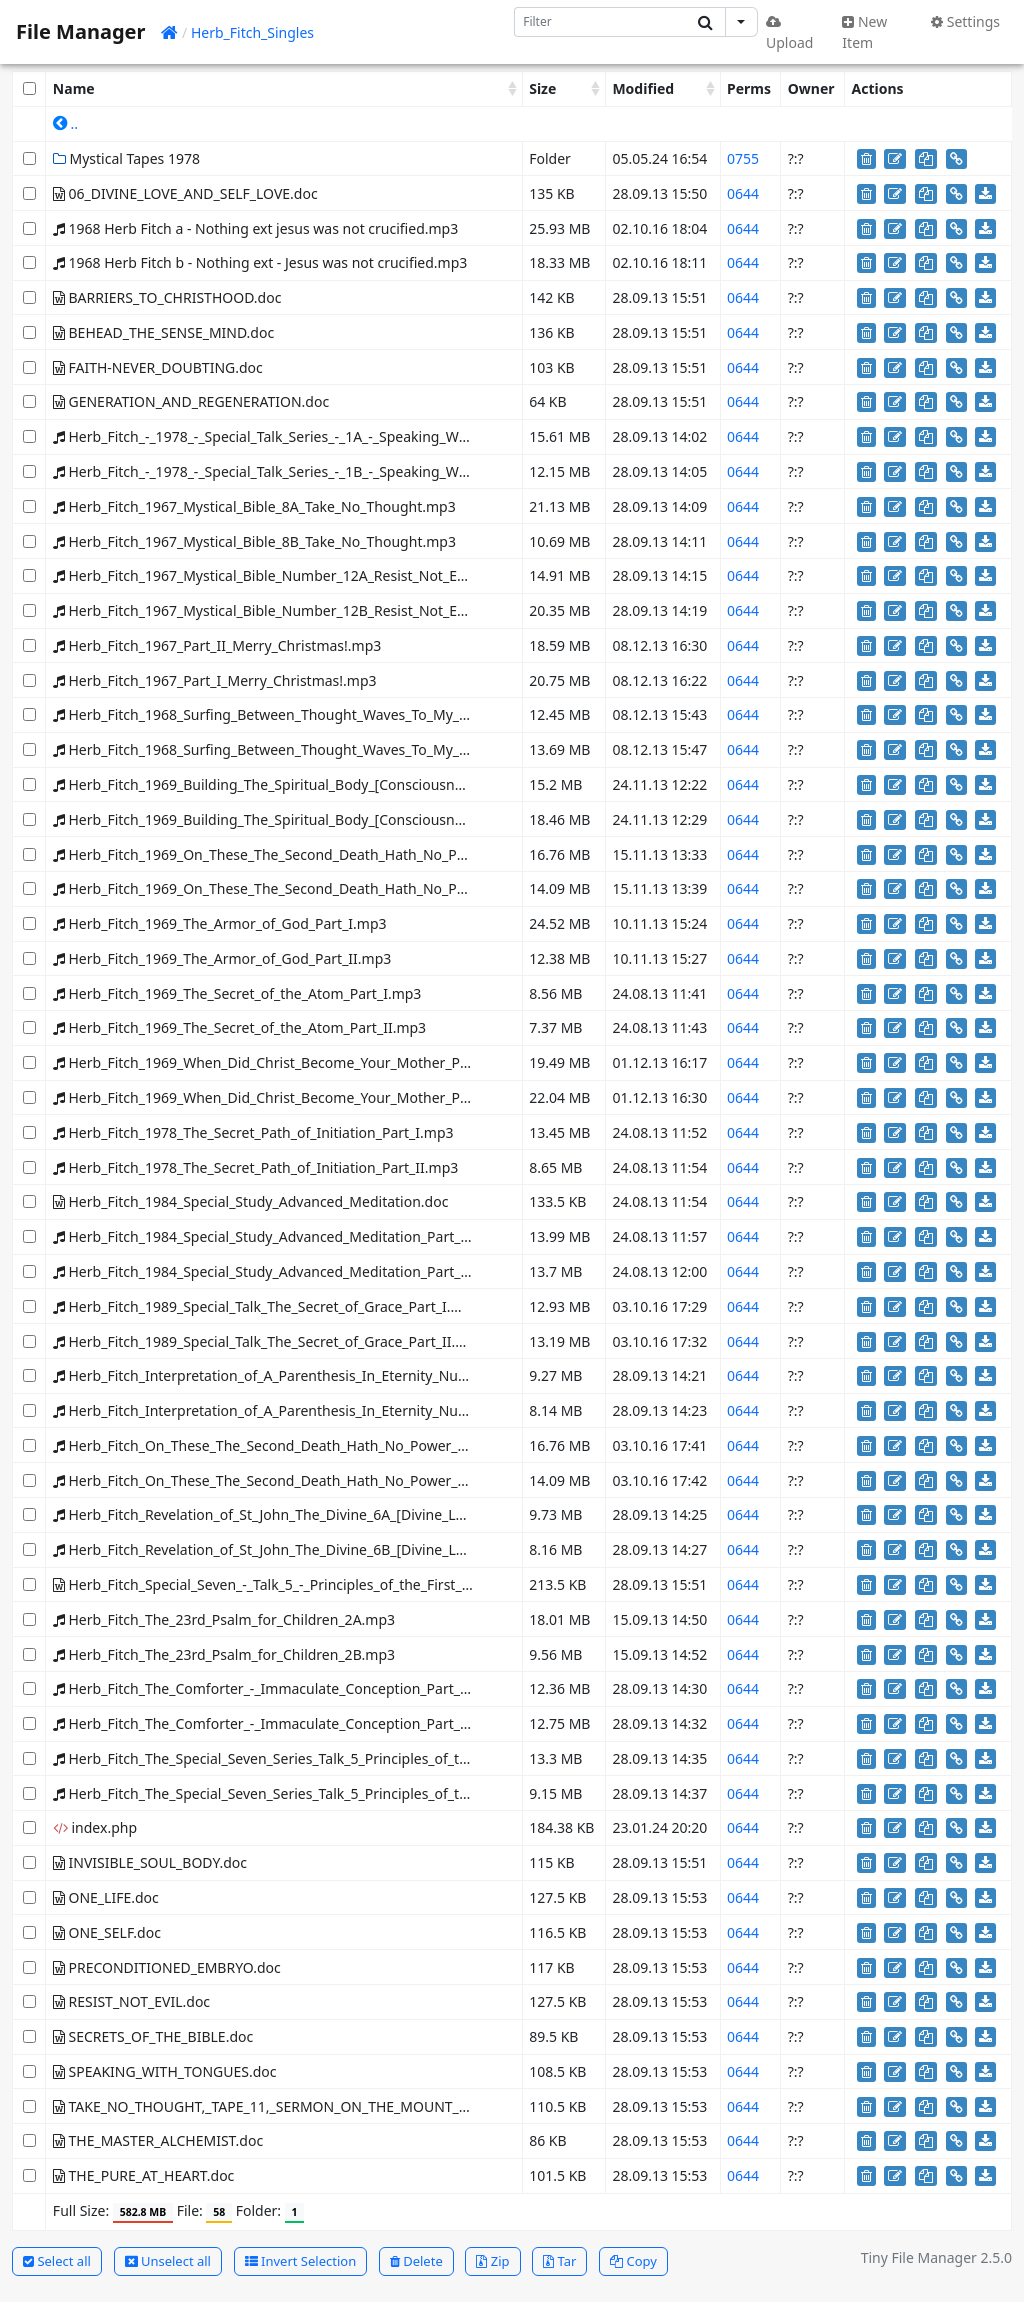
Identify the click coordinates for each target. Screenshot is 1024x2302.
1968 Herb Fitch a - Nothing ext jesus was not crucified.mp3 (255, 228)
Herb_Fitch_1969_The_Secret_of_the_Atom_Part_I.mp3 (237, 993)
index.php (95, 1827)
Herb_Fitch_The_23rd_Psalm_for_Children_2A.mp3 (224, 1619)
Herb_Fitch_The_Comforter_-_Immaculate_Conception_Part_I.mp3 (275, 1688)
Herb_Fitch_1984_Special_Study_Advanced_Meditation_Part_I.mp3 (276, 1236)
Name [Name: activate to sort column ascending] (74, 88)
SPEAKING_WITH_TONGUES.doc (165, 2071)
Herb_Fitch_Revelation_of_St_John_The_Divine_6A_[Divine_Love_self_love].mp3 (316, 1514)
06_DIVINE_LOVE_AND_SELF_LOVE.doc (185, 193)
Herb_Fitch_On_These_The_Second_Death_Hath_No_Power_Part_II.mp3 (293, 1480)
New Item (864, 32)
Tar (559, 2261)
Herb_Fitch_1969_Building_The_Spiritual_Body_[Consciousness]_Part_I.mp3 (306, 784)
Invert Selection (301, 2261)
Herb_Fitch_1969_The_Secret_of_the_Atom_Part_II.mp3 (239, 1027)
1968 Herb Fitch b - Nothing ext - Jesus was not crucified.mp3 (260, 262)
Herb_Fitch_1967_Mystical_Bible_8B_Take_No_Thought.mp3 (254, 541)
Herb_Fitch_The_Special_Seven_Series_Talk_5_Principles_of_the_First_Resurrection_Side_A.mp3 (368, 1758)
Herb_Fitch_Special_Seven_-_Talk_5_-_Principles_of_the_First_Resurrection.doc (313, 1584)
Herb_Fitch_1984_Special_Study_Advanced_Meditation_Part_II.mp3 (278, 1271)
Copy (633, 2261)
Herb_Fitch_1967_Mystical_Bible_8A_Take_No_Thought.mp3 (254, 506)
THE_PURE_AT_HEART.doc (143, 2175)
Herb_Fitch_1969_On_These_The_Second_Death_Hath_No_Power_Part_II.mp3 (312, 888)
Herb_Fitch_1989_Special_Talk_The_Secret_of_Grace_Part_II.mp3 (269, 1341)
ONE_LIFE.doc (106, 1897)
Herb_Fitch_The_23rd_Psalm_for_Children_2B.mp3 (224, 1654)
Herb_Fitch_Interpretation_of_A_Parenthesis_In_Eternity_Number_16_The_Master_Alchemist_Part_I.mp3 (400, 1375)
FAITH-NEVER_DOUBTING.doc (158, 367)
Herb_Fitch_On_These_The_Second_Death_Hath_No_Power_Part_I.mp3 (291, 1445)
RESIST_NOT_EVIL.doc (131, 2001)
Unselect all (168, 2261)
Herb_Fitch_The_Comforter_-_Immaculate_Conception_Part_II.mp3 (278, 1723)
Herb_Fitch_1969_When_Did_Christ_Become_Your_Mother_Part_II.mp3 (290, 1097)
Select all (57, 2261)
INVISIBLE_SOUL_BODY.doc (150, 1862)
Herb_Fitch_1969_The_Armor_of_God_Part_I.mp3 (220, 923)
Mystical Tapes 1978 (126, 158)
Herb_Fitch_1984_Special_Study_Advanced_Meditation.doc (251, 1201)
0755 (743, 158)
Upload (789, 33)
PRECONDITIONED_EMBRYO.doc (167, 1967)
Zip (492, 2261)
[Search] (600, 22)
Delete (416, 2261)
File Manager (80, 31)
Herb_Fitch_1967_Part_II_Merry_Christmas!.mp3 (217, 645)
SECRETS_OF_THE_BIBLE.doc (153, 2036)
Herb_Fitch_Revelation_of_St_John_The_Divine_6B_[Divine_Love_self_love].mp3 (316, 1549)
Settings (965, 21)
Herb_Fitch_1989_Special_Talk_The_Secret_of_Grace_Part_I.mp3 (266, 1306)
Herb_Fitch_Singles (252, 32)
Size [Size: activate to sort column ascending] (542, 88)
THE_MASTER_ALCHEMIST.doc (158, 2140)
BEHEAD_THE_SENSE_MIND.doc (163, 332)
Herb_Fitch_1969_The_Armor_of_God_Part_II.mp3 (222, 958)
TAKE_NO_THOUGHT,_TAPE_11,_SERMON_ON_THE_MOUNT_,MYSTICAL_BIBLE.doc (327, 2106)
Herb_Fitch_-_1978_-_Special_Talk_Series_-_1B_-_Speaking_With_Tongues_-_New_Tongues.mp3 (366, 471)
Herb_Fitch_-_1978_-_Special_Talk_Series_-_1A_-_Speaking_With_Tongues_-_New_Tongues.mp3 (366, 436)
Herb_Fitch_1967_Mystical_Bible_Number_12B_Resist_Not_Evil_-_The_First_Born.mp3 (336, 610)
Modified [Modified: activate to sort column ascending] (643, 88)
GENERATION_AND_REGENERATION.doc (191, 401)
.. (65, 123)
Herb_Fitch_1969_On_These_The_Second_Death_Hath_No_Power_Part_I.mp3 (310, 854)
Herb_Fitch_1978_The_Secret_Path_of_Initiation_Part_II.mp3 (255, 1167)
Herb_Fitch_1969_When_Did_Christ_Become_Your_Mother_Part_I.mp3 (288, 1062)
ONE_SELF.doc (107, 1932)
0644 (743, 193)
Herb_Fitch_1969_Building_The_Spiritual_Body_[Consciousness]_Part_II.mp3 (308, 819)
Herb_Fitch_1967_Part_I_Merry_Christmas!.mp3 (215, 680)
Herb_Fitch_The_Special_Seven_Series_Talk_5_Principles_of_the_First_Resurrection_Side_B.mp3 (368, 1793)
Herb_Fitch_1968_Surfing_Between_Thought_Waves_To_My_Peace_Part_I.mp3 (314, 714)
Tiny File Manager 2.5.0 (936, 2257)
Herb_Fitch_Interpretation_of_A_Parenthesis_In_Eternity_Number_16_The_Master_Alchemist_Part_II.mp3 (402, 1410)
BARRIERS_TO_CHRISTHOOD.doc (167, 297)
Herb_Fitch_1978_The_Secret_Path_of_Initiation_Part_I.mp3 (253, 1132)
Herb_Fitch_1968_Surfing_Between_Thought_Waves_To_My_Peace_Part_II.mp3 (317, 749)
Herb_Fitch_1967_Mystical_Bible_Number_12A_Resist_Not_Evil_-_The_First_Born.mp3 (336, 575)
